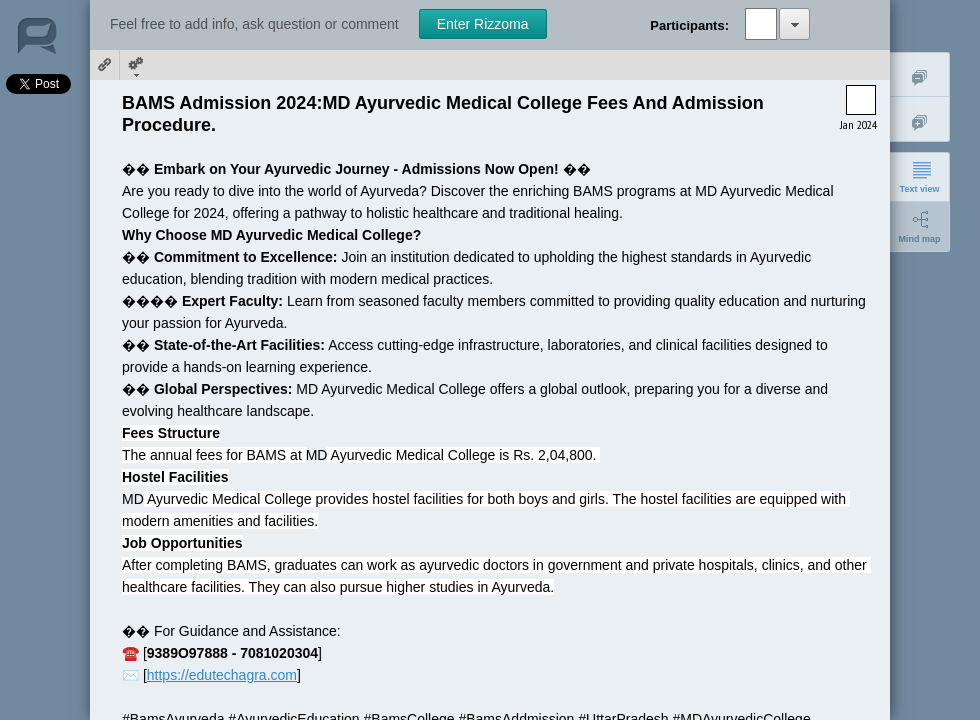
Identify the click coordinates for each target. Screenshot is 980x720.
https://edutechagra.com (222, 675)
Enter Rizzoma (483, 24)
